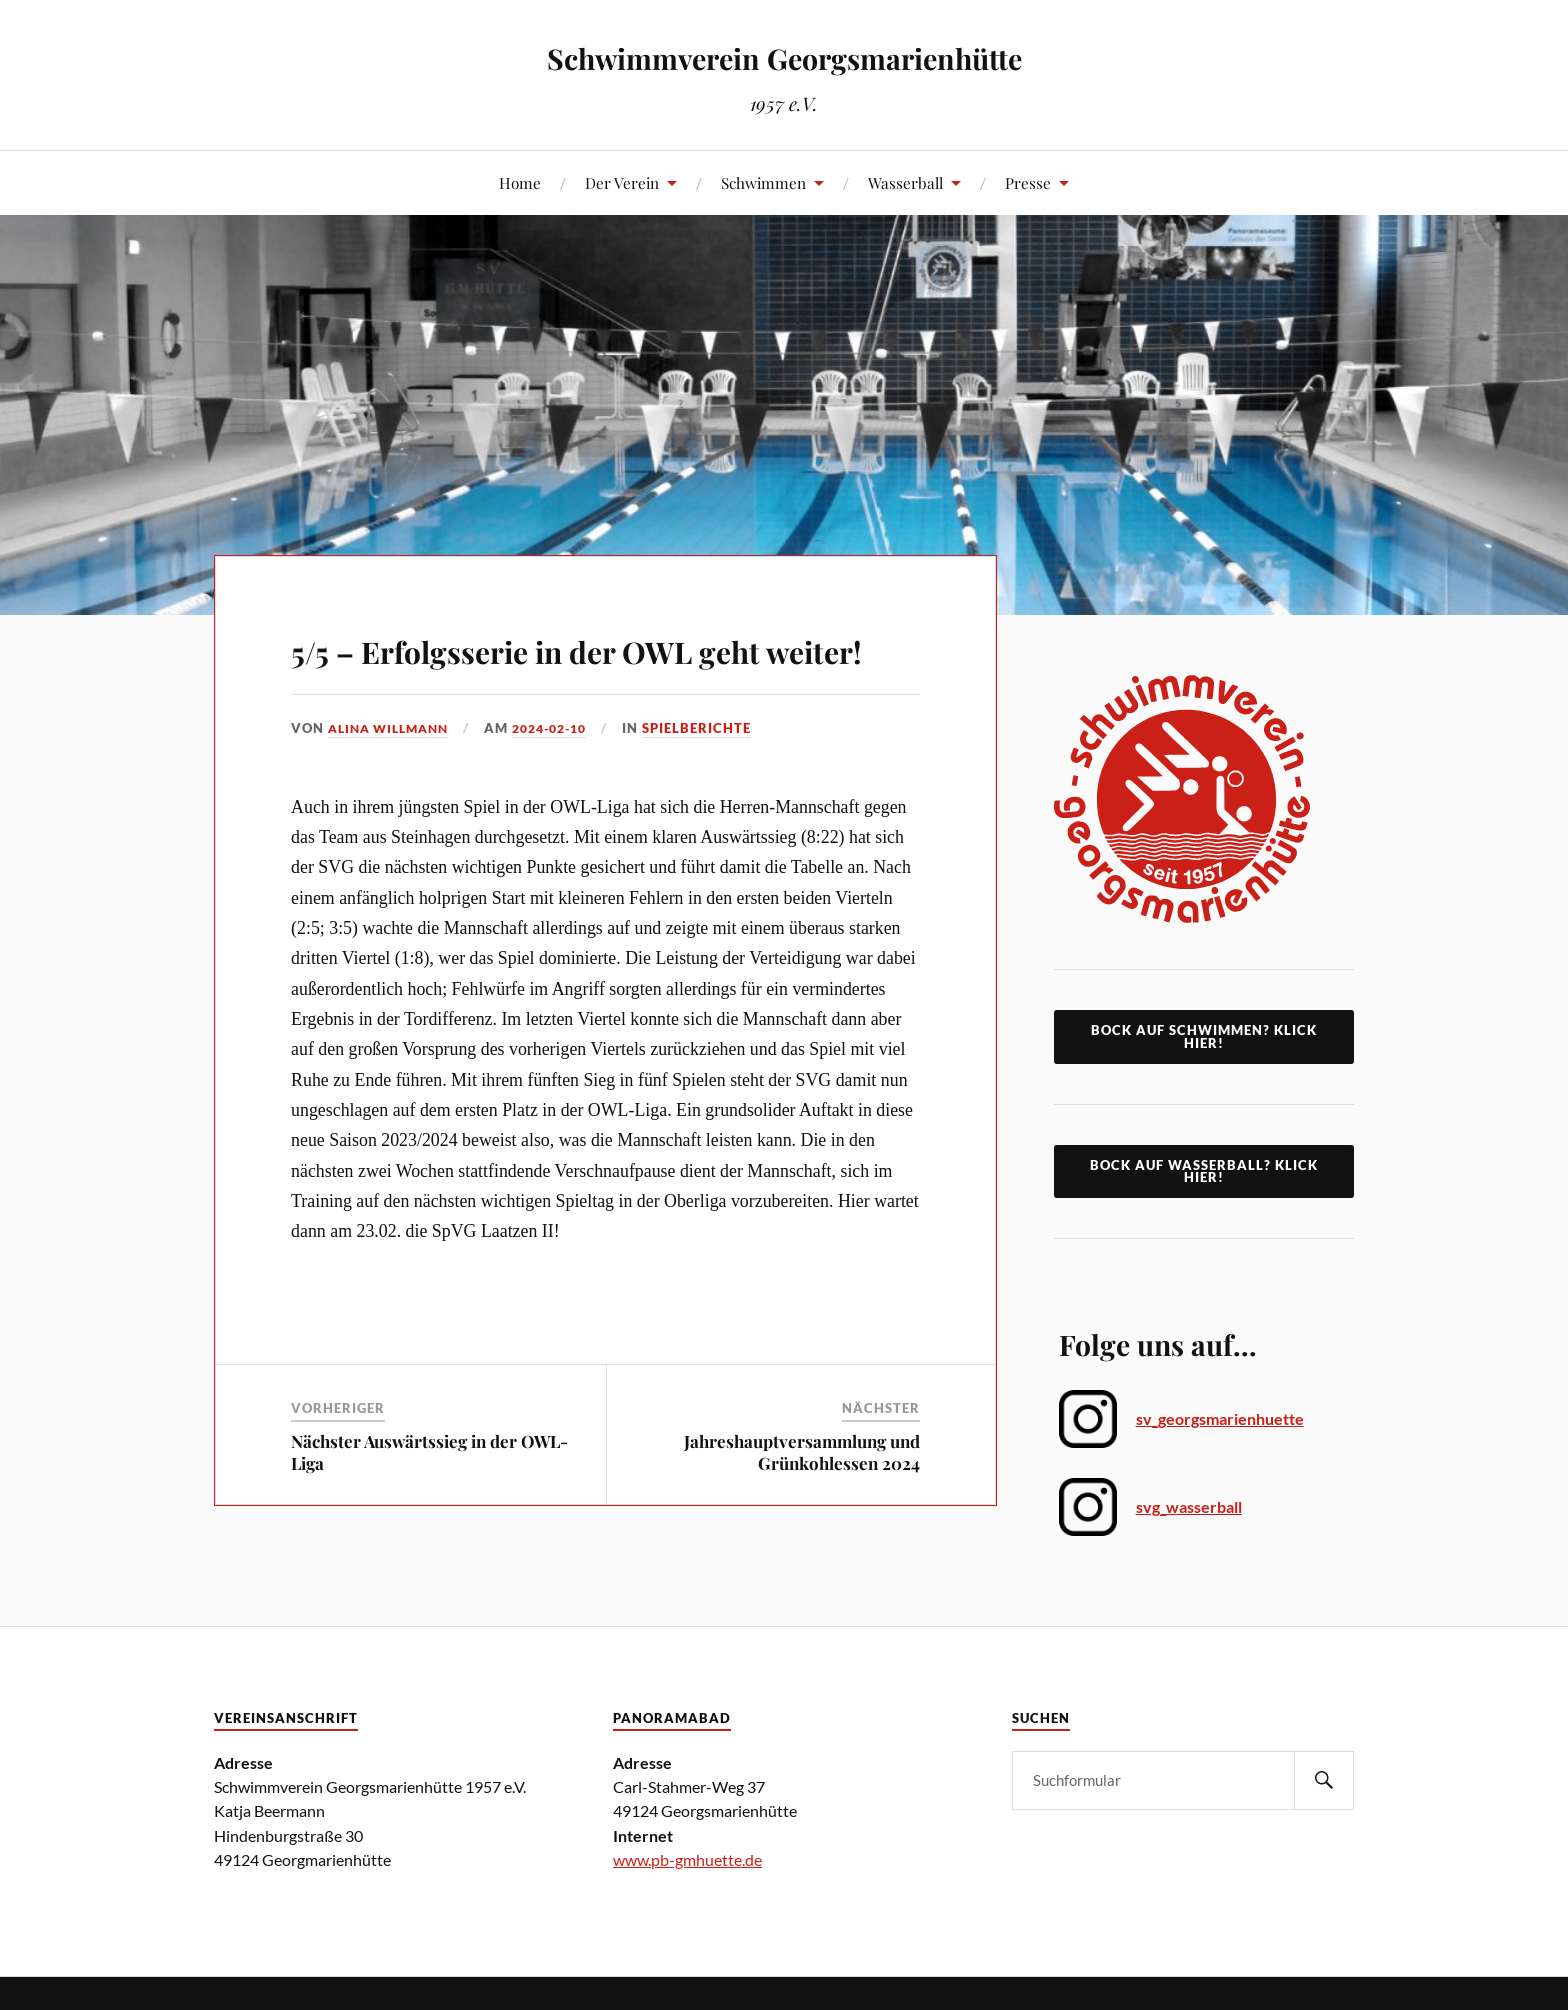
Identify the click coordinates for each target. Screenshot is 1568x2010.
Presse (1028, 182)
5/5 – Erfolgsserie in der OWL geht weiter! (585, 674)
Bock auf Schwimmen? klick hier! (1204, 1036)
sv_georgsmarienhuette (1220, 1418)
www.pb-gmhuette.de (687, 1859)
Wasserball (905, 182)
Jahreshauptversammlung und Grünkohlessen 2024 (802, 1509)
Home (520, 182)
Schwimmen (763, 182)
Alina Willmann (394, 786)
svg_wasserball (1189, 1506)
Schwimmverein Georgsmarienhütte (784, 56)
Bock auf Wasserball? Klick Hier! (1204, 1171)
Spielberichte (718, 786)
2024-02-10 (566, 786)
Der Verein (622, 182)
